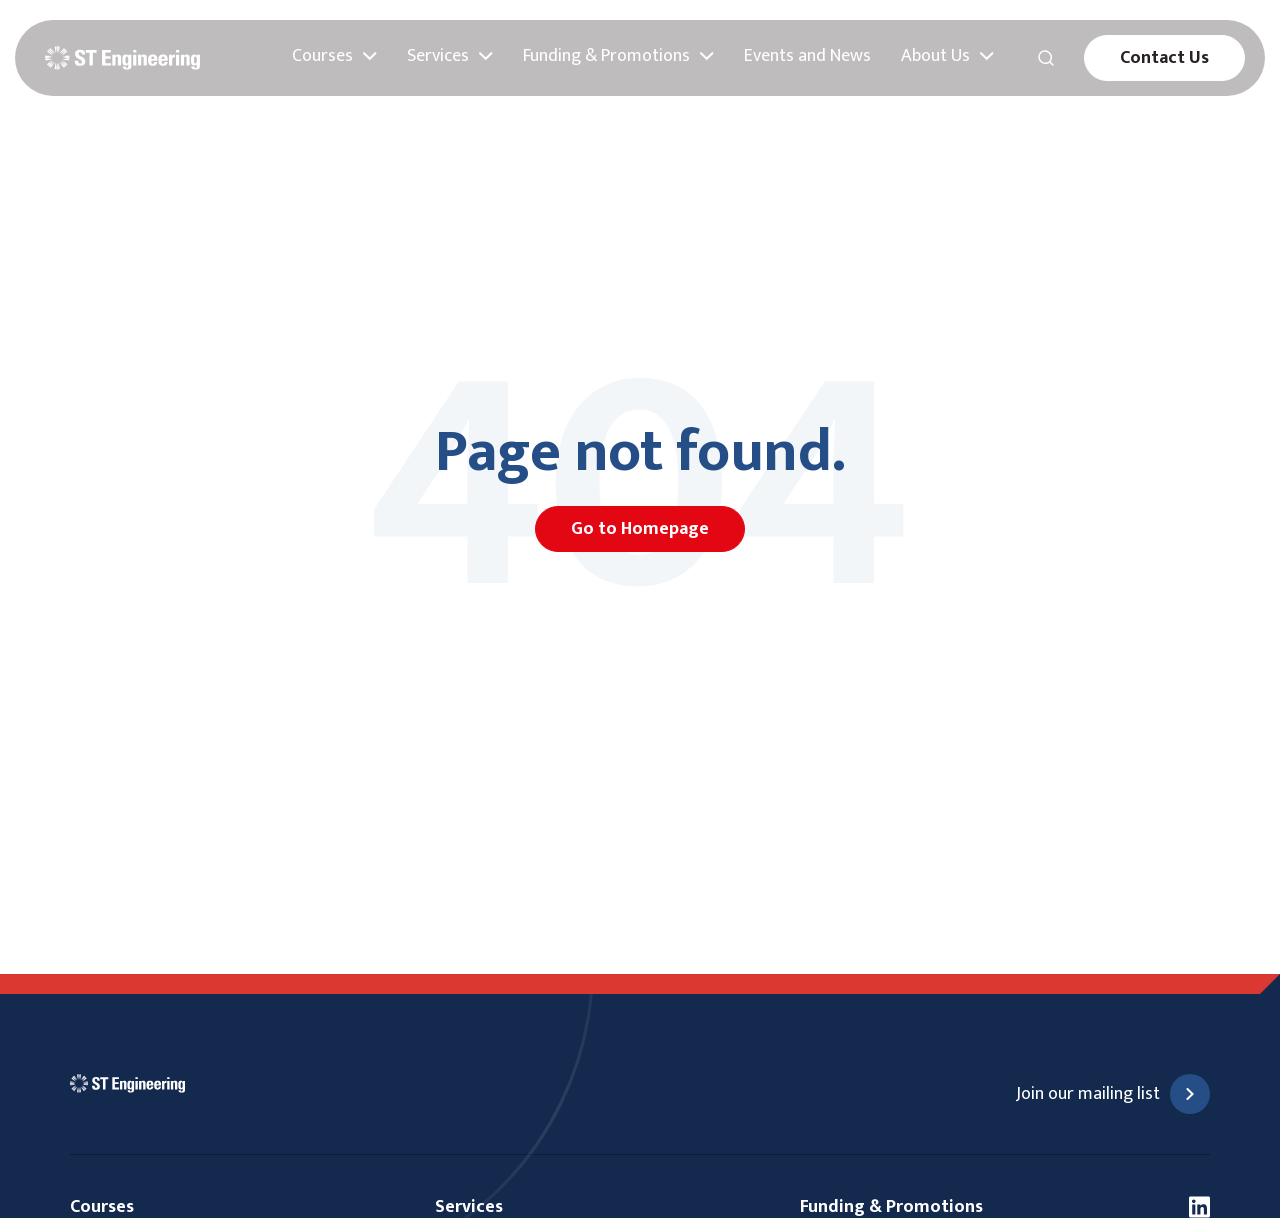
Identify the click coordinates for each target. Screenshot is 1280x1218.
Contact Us (1164, 58)
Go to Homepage (640, 529)
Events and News (807, 56)
